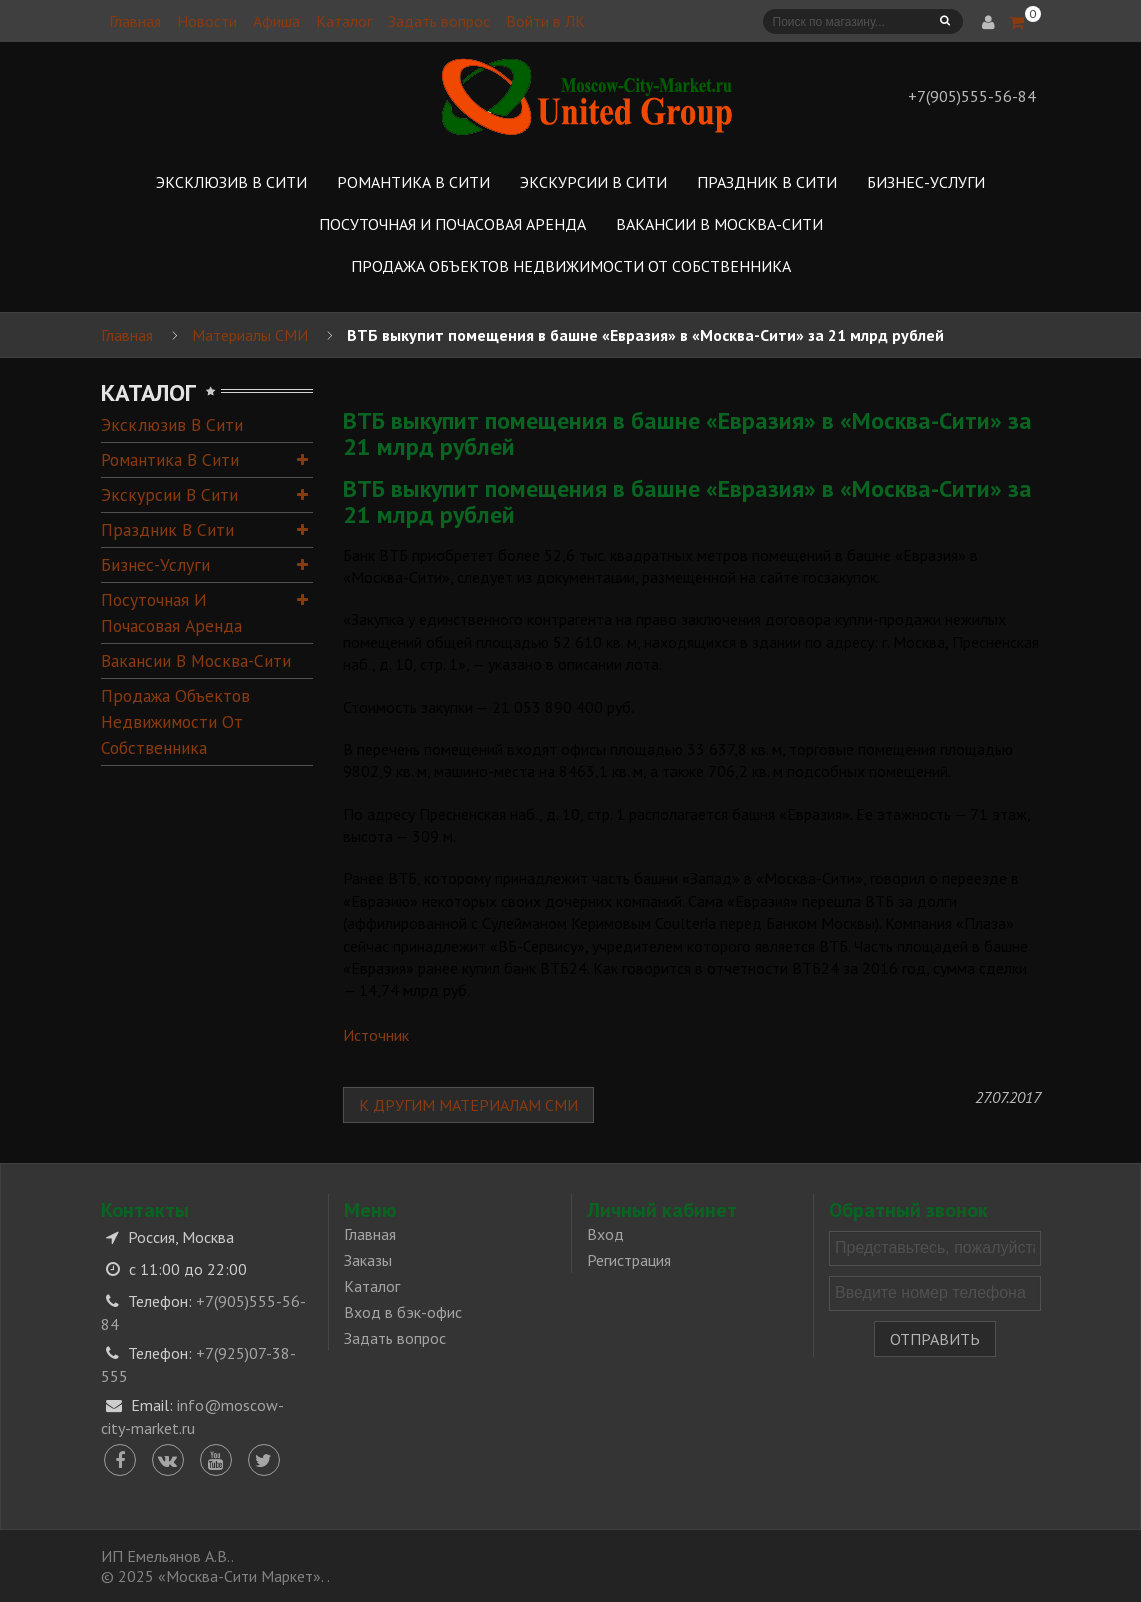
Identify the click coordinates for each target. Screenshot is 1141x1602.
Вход (605, 1234)
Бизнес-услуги (155, 564)
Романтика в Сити (170, 459)
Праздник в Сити (167, 529)
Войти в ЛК (545, 21)
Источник (376, 1035)
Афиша (276, 21)
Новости (207, 21)
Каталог (344, 21)
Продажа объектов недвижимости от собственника (175, 721)
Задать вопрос (439, 21)
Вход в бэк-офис (403, 1312)
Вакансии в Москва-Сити (196, 660)
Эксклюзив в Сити (172, 424)
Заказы (368, 1260)
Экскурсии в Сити (169, 494)
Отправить (935, 1339)
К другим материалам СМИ (468, 1105)
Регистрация (629, 1260)
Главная (135, 21)
